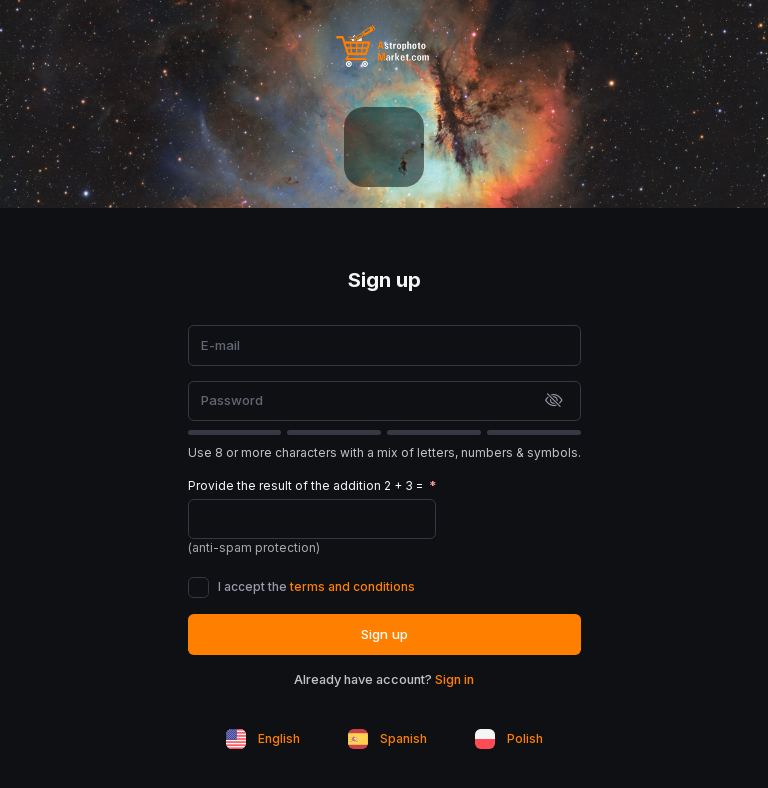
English (263, 739)
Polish (509, 739)
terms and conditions (352, 586)
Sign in (454, 679)
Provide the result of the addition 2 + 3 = (307, 485)
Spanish (387, 739)
